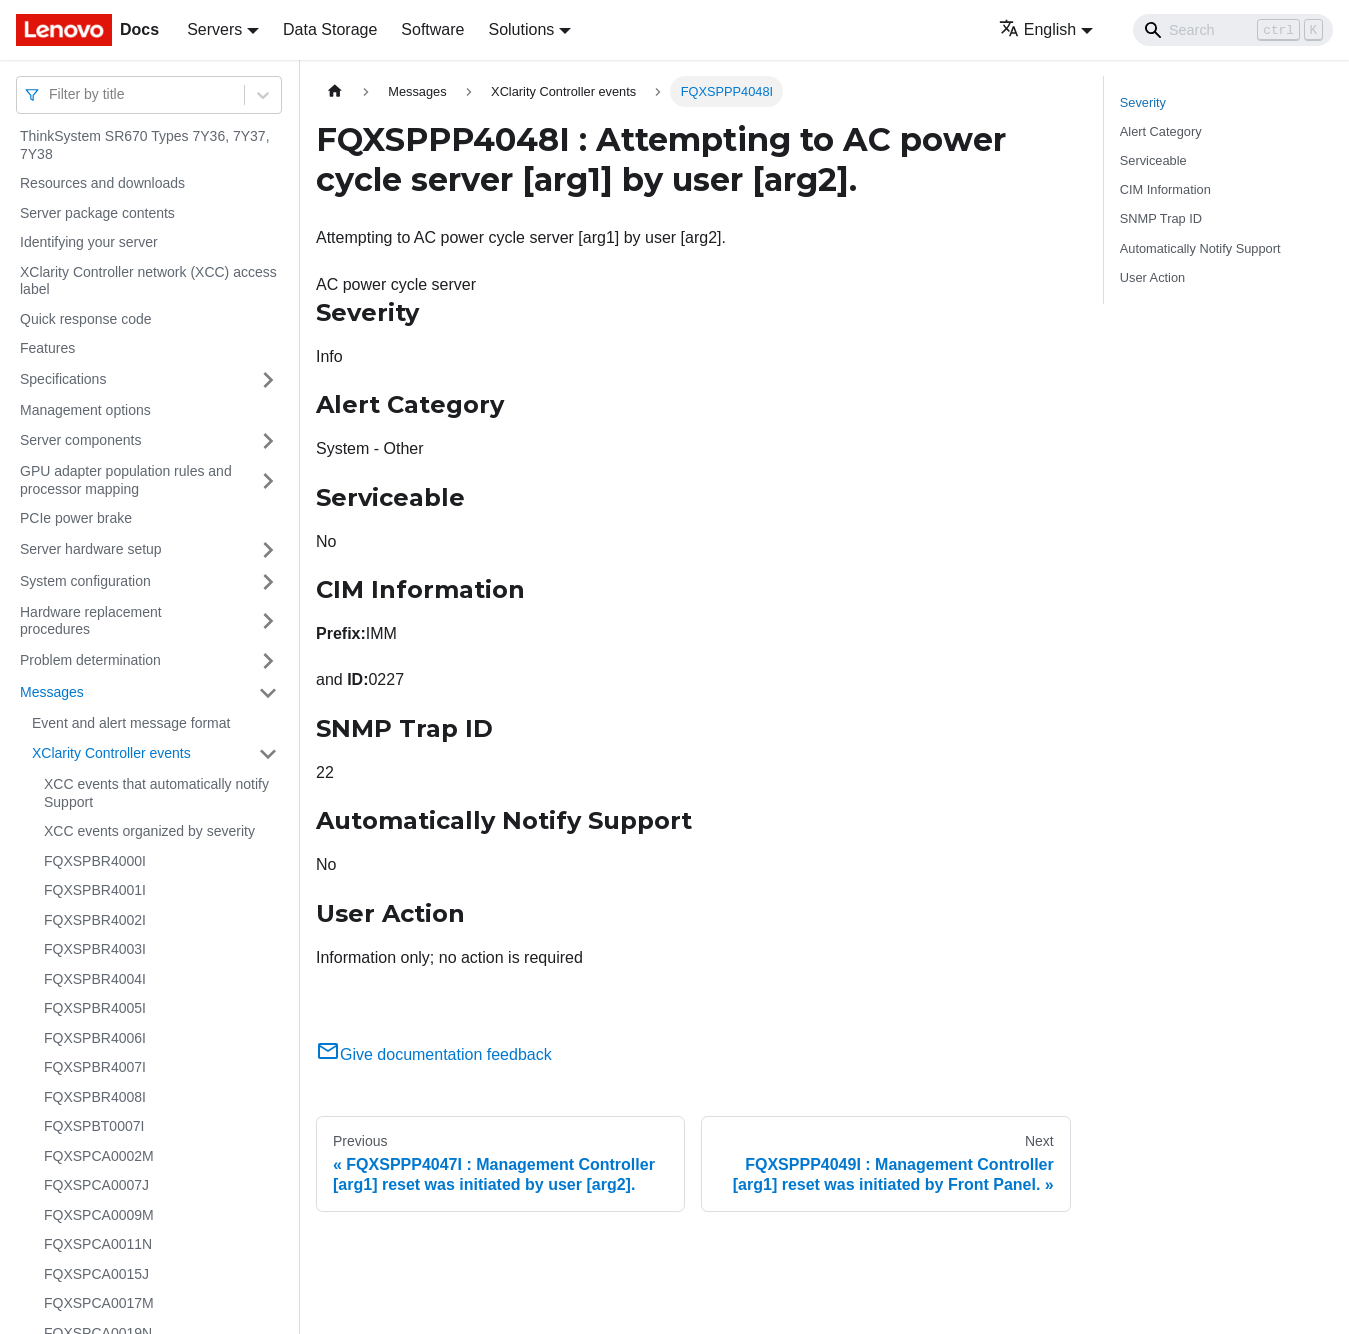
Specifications (63, 379)
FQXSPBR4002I (95, 920)
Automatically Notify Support (1200, 248)
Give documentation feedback (434, 1054)
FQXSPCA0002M (99, 1156)
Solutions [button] (521, 29)
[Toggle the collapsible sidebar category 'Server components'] (268, 441)
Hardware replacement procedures (91, 621)
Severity (1143, 102)
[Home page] (335, 91)
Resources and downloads (102, 183)
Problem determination (90, 660)
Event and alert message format (131, 723)
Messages (52, 692)
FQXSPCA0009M (99, 1215)
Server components (80, 440)
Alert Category (1161, 131)
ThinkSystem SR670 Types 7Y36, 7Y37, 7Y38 (145, 145)
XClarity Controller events (111, 753)
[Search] (1233, 30)
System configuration (85, 581)
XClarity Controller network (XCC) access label (148, 281)
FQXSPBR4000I (95, 861)
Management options (85, 410)
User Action (1152, 277)
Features (47, 348)
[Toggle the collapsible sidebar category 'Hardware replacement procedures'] (268, 621)
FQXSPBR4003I (95, 949)
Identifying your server (89, 242)
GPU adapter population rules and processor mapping (126, 480)
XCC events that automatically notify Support (156, 793)
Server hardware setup (91, 549)
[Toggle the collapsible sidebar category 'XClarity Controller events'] (268, 754)
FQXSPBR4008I (95, 1097)
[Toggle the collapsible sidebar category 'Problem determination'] (268, 661)
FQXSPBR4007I (95, 1067)
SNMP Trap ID (1161, 218)
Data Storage (330, 29)
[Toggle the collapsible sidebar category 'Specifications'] (268, 380)
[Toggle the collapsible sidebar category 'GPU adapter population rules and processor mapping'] (268, 480)
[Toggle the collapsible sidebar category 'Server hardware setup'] (268, 550)
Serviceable (1153, 160)
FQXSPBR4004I (95, 979)
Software (432, 29)
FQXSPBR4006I (95, 1038)
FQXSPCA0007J (96, 1185)
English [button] (1037, 29)
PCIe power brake (76, 518)
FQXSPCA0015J (96, 1274)
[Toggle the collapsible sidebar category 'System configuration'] (268, 582)
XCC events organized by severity (149, 831)
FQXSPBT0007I (94, 1126)
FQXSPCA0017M (99, 1303)
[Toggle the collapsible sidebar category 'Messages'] (268, 693)
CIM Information (1165, 189)
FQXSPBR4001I (95, 890)
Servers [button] (214, 29)
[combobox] (51, 94)
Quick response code (86, 319)
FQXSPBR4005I (95, 1008)
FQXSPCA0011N (98, 1244)
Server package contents (97, 213)
